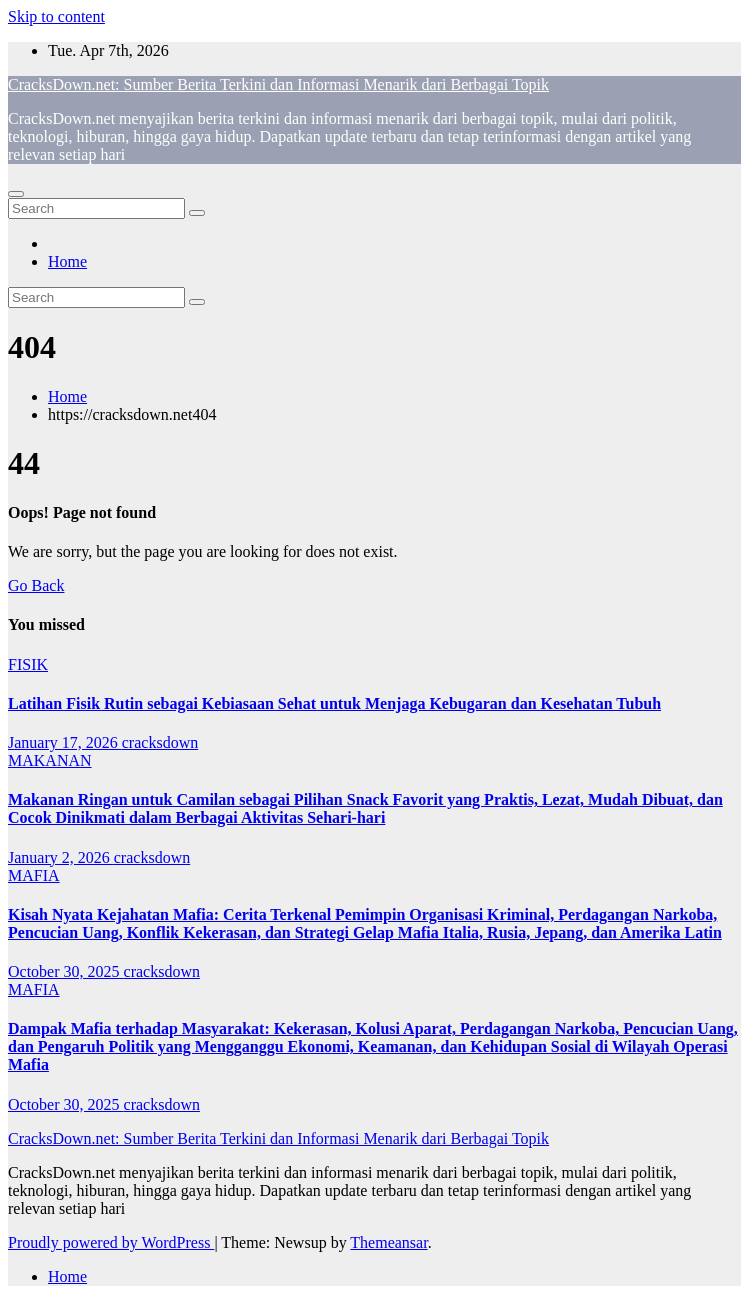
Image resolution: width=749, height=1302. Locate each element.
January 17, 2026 (65, 742)
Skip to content (56, 16)
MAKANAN (50, 760)
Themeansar (388, 1242)
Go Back (36, 585)
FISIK (28, 664)
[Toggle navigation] (16, 194)
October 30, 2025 (66, 971)
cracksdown (160, 742)
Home (67, 261)
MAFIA (34, 875)
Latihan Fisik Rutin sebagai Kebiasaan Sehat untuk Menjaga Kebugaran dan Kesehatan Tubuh (334, 703)
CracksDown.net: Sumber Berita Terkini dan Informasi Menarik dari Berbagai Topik (278, 84)
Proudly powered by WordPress (111, 1242)
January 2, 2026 (61, 857)
